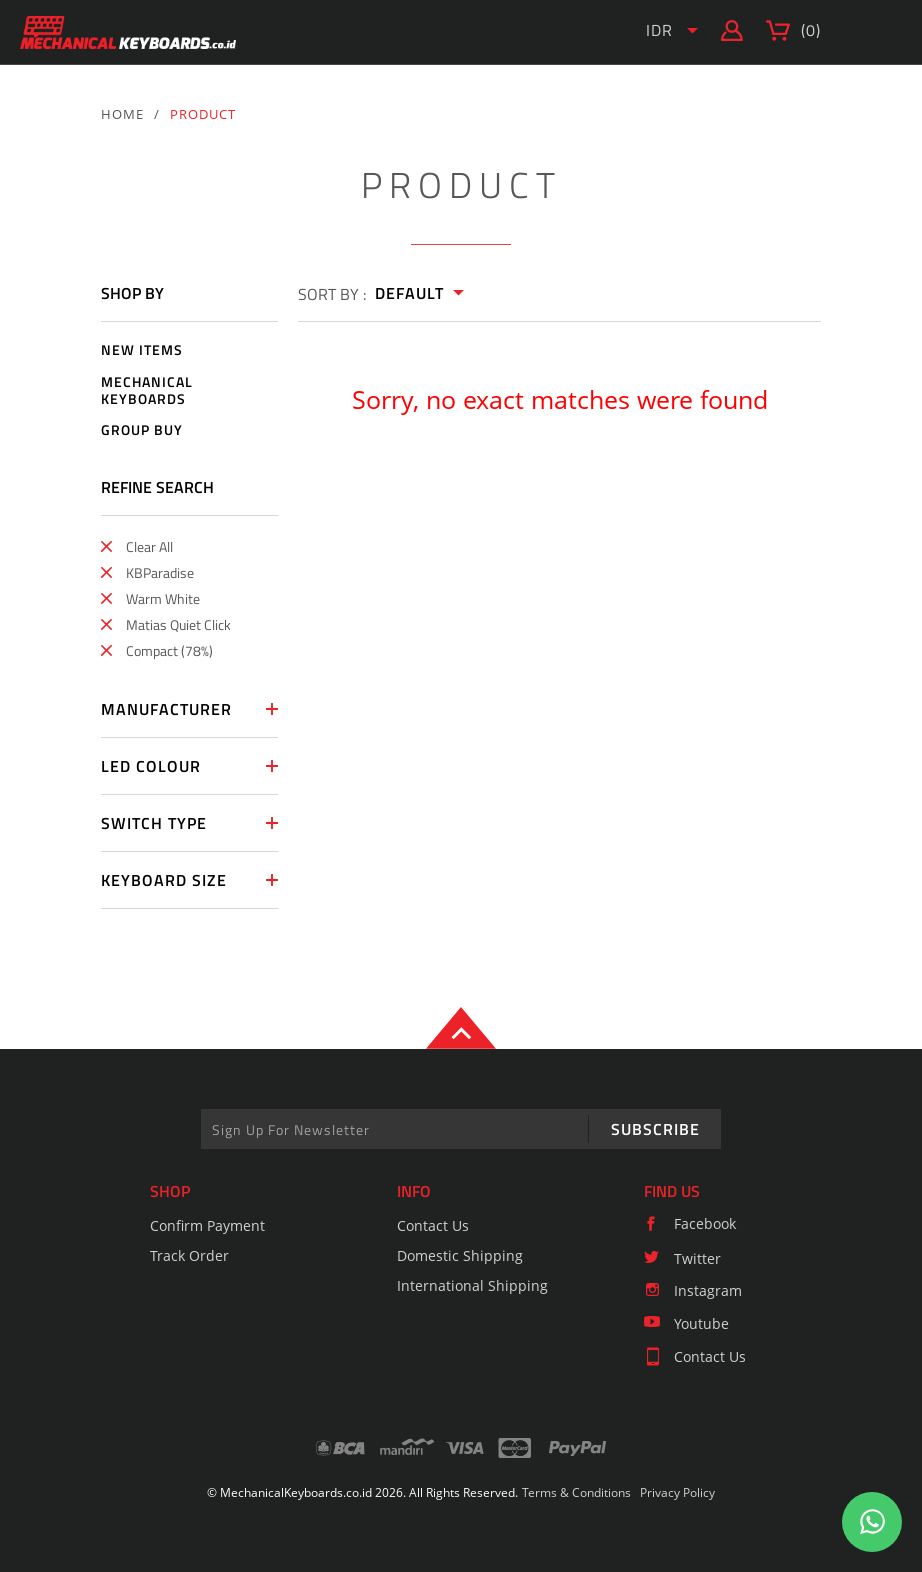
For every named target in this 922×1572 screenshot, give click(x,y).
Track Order (189, 1255)
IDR (659, 30)
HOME (122, 114)
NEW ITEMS (142, 350)
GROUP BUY (142, 430)
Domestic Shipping (460, 1255)
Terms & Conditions (576, 1492)
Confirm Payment (207, 1225)
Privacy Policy (677, 1492)
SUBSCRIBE (655, 1129)
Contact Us (433, 1225)
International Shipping (472, 1285)
